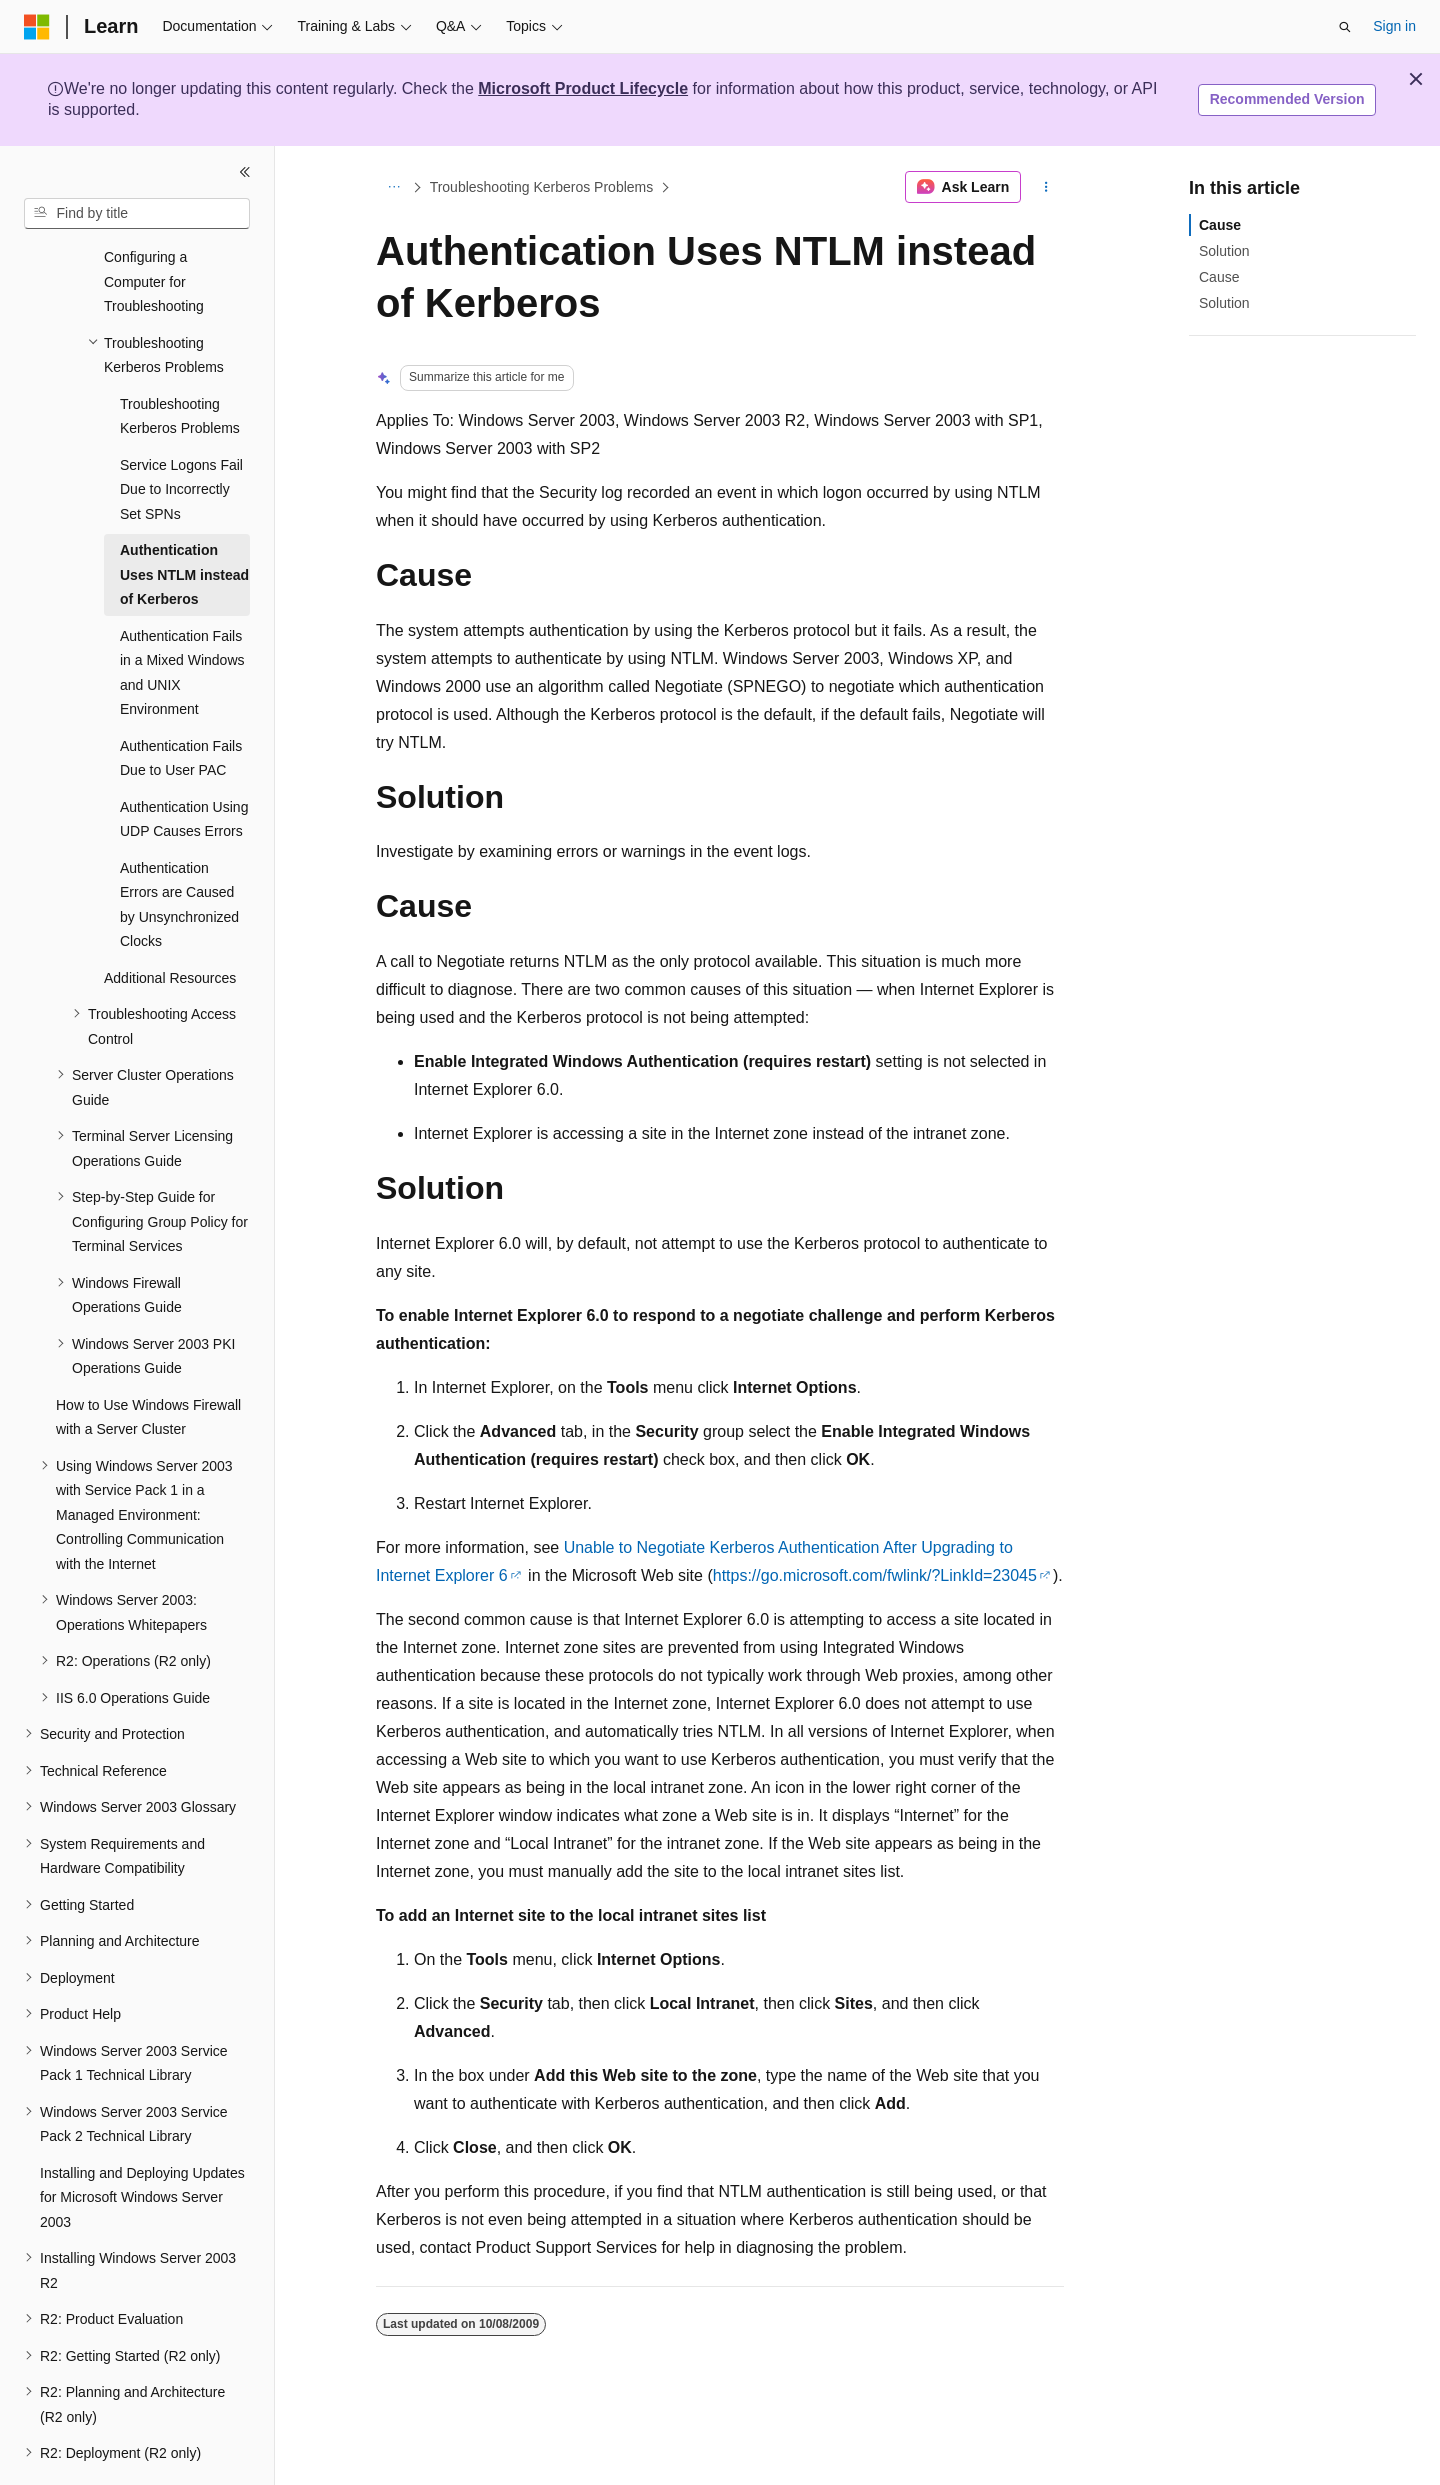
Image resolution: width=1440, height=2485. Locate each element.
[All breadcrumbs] (393, 187)
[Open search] (1345, 27)
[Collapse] (245, 172)
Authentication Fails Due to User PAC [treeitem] (181, 703)
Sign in (1394, 26)
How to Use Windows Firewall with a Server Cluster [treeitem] (148, 1362)
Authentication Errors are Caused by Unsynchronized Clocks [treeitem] (179, 850)
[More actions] (1046, 187)
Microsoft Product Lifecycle (583, 88)
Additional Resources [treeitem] (170, 923)
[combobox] (137, 214)
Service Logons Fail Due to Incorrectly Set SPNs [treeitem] (181, 434)
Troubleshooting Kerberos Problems (542, 187)
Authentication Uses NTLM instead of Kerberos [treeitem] (184, 519)
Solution (1224, 251)
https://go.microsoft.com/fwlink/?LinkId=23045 (875, 1575)
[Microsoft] (37, 27)
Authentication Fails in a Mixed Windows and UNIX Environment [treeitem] (182, 618)
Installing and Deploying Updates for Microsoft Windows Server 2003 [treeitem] (142, 2142)
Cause (1220, 225)
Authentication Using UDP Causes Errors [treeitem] (184, 764)
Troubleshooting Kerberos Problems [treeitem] (180, 361)
